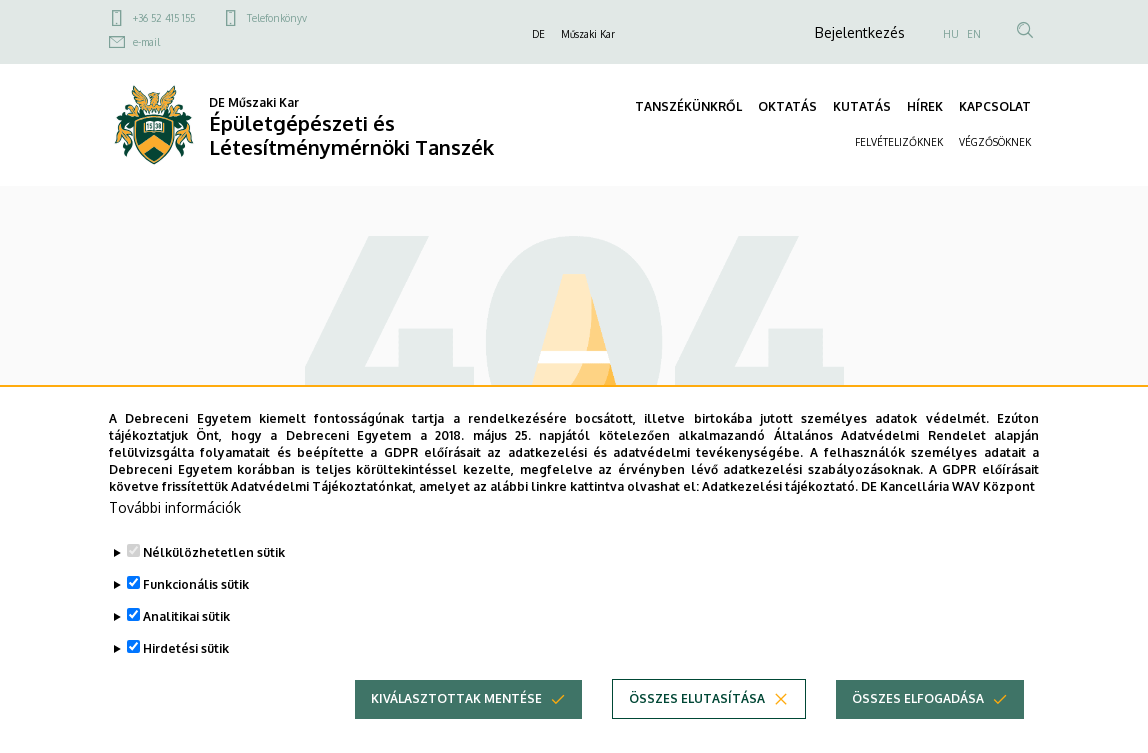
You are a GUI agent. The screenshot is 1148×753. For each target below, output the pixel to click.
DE (538, 34)
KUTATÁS (862, 106)
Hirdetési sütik (186, 680)
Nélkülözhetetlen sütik (214, 584)
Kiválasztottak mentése (456, 730)
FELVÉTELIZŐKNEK (899, 142)
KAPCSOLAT (995, 106)
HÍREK (925, 106)
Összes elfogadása (918, 730)
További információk (175, 539)
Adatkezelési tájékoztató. (780, 517)
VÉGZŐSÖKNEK (995, 142)
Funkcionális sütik (196, 616)
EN (974, 34)
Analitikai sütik (186, 648)
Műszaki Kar (588, 34)
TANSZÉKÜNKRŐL (688, 106)
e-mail (146, 42)
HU (951, 34)
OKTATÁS (787, 106)
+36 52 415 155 (164, 18)
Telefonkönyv (277, 18)
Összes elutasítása (697, 730)
